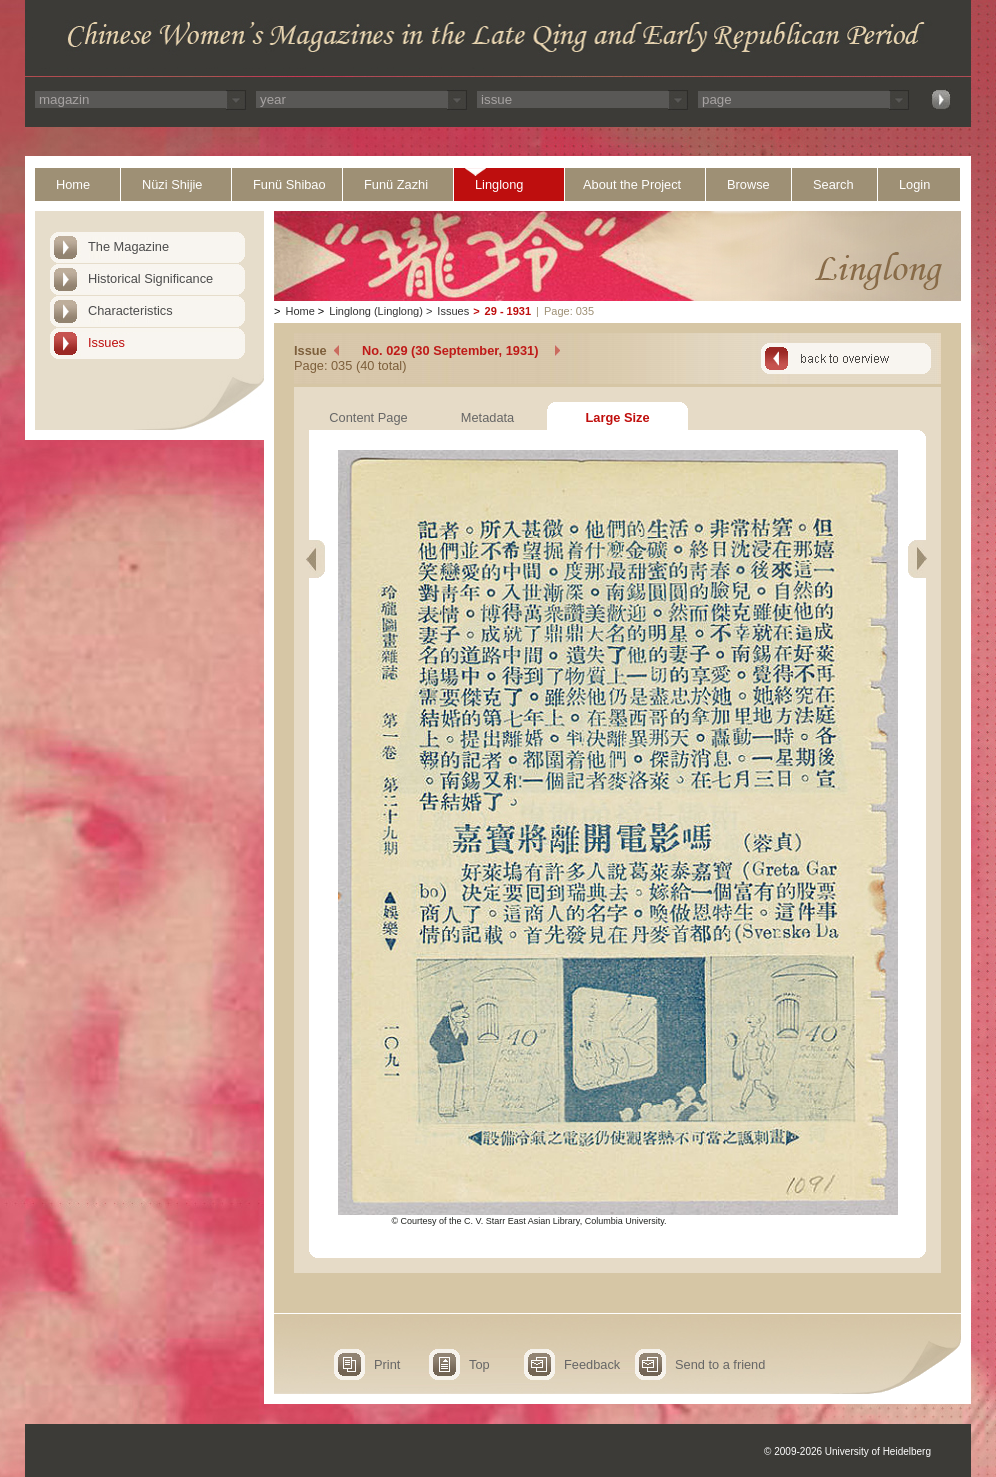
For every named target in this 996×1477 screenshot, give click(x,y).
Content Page (368, 417)
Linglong (499, 184)
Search (833, 184)
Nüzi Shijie (172, 184)
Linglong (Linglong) (376, 311)
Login (914, 184)
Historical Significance (150, 278)
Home (73, 184)
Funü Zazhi (396, 184)
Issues (106, 342)
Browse (748, 184)
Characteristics (130, 310)
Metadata (487, 417)
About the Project (632, 184)
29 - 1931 (508, 311)
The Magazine (128, 246)
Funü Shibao (289, 184)
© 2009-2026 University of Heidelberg (847, 1451)
